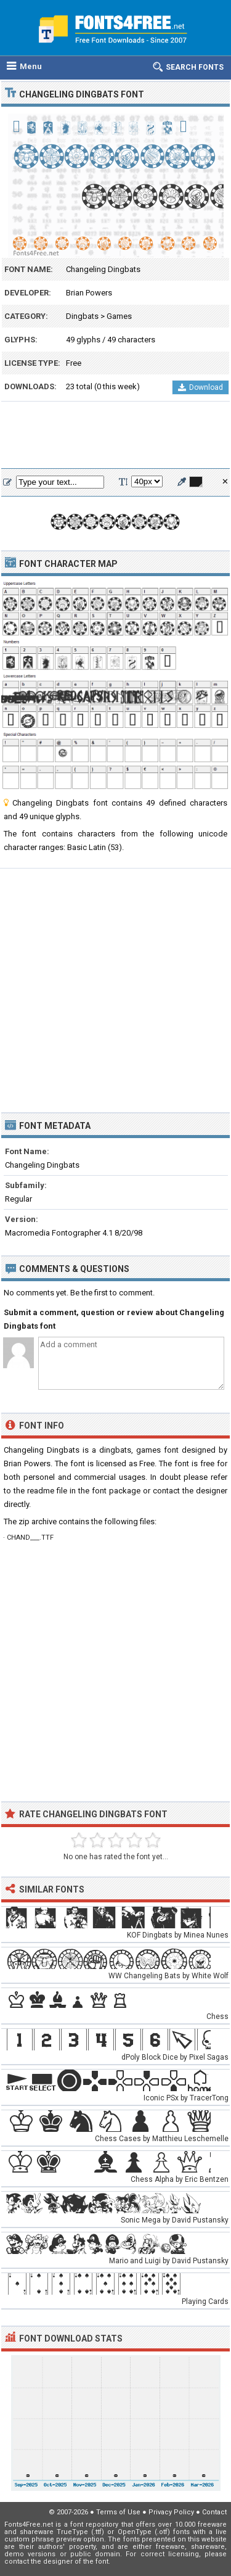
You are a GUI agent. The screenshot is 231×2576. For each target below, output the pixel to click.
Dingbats (82, 316)
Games (119, 316)
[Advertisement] (115, 435)
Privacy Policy (171, 2512)
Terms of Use (118, 2512)
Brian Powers (89, 292)
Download (200, 387)
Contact (214, 2512)
